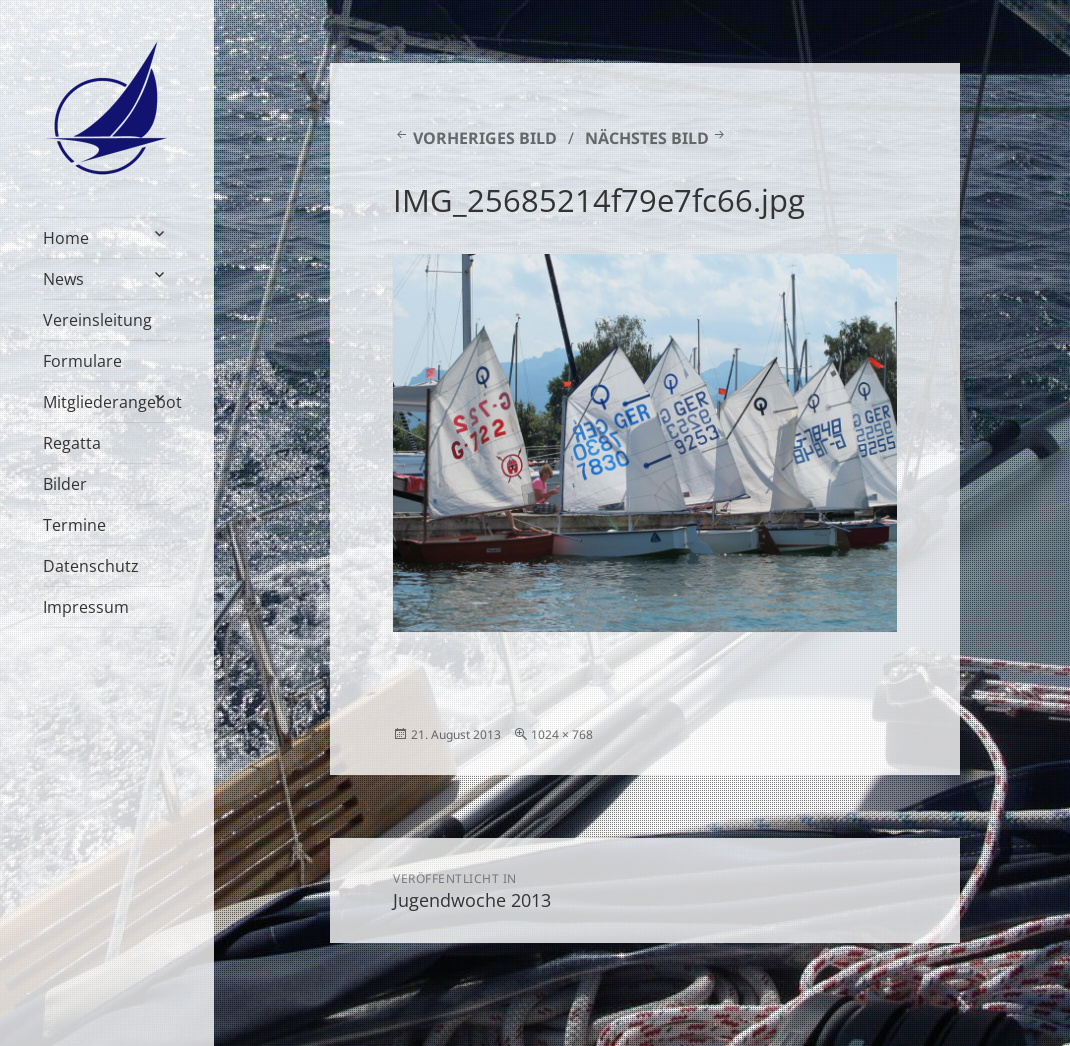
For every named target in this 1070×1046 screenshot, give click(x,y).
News (63, 279)
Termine (74, 525)
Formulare (82, 361)
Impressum (86, 607)
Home (66, 238)
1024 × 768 (562, 734)
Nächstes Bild (647, 138)
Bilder (65, 484)
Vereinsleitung (97, 320)
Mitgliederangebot (107, 402)
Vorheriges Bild (485, 138)
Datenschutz (91, 566)
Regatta (72, 443)
